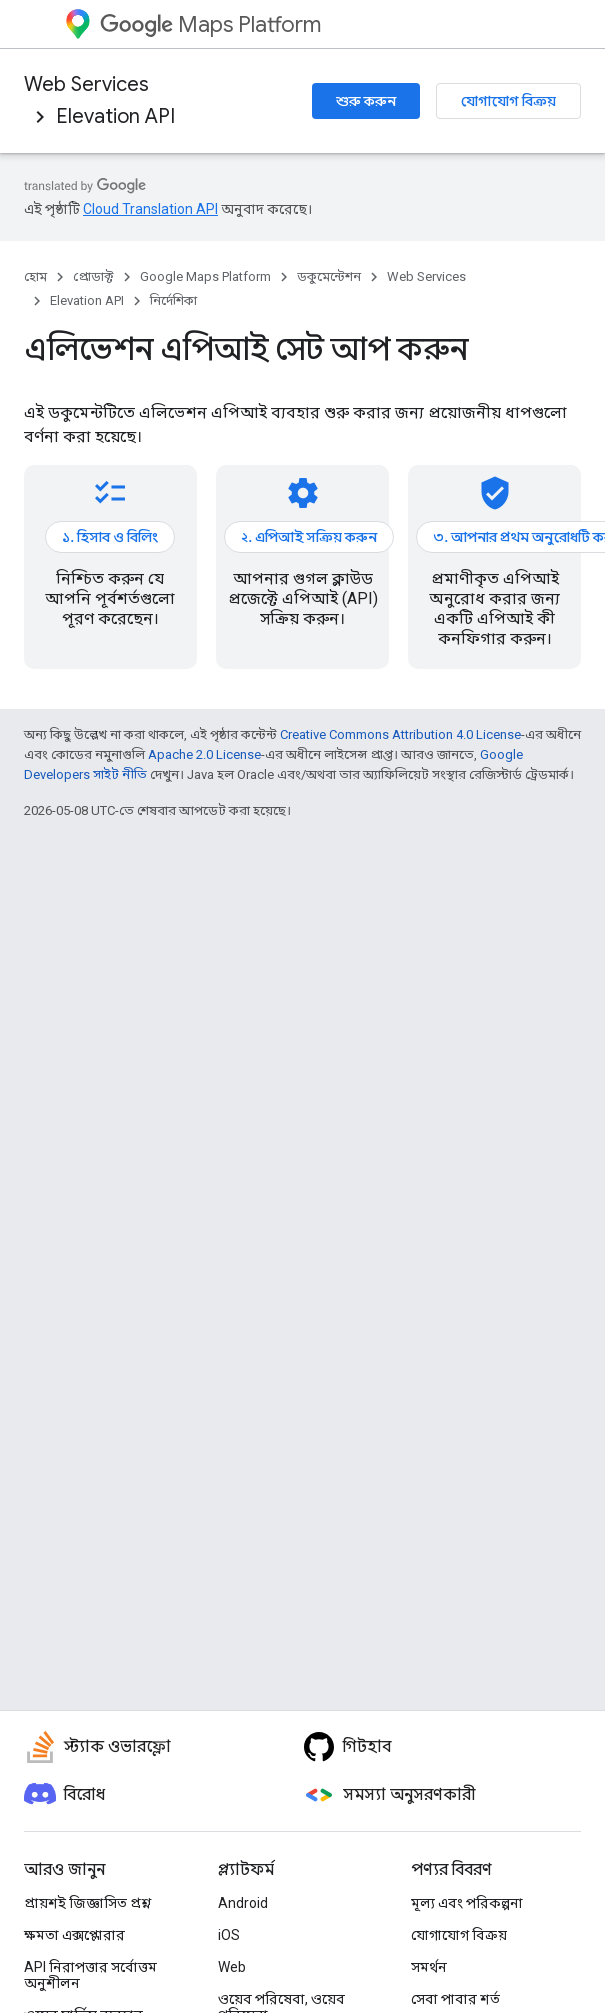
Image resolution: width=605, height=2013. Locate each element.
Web (232, 1967)
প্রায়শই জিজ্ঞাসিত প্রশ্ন (87, 1903)
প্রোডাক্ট (93, 276)
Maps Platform (210, 24)
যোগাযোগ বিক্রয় (508, 101)
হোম (35, 276)
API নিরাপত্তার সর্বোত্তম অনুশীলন (90, 1975)
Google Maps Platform (205, 276)
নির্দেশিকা (173, 300)
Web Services (86, 84)
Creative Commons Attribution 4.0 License (400, 734)
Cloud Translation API (150, 209)
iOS (229, 1935)
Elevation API (115, 116)
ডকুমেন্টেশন (329, 276)
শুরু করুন (366, 101)
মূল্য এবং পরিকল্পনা (467, 1903)
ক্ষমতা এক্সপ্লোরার (74, 1935)
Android (243, 1903)
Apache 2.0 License (204, 754)
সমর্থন (429, 1967)
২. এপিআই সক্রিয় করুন (309, 537)
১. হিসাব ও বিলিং (110, 537)
